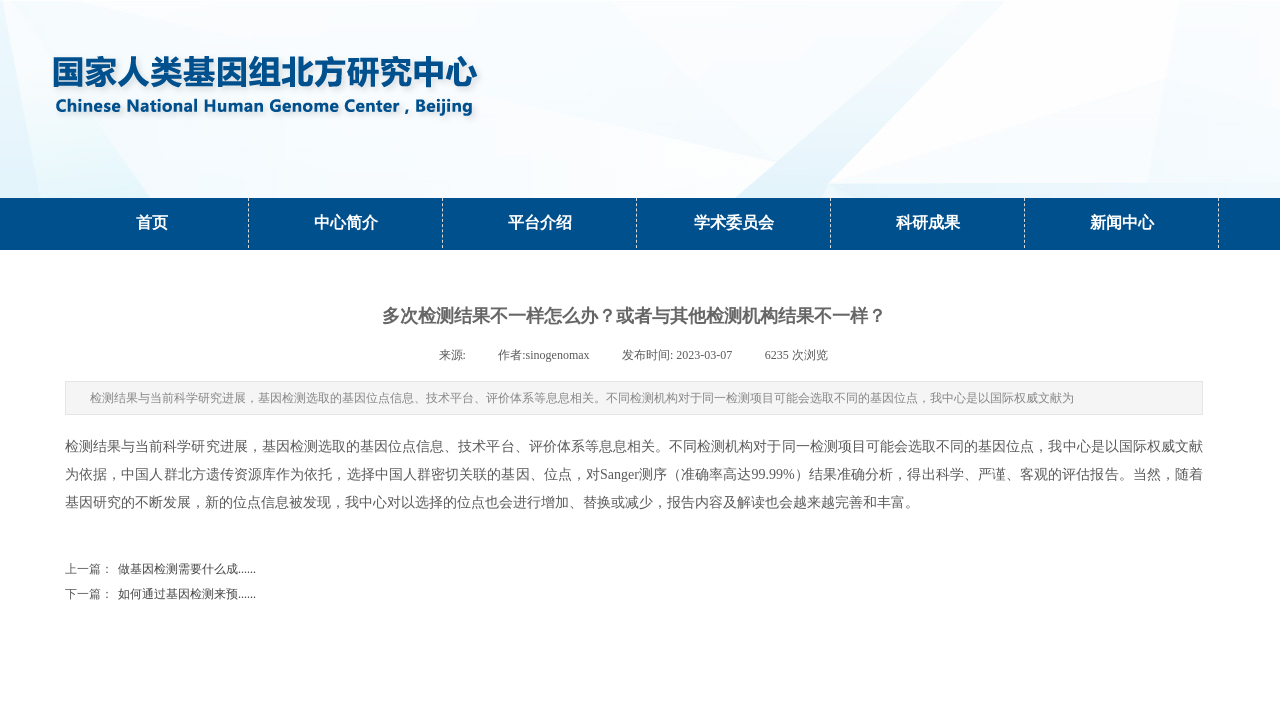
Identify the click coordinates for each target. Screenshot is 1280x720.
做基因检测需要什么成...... (160, 569)
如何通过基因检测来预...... (160, 594)
